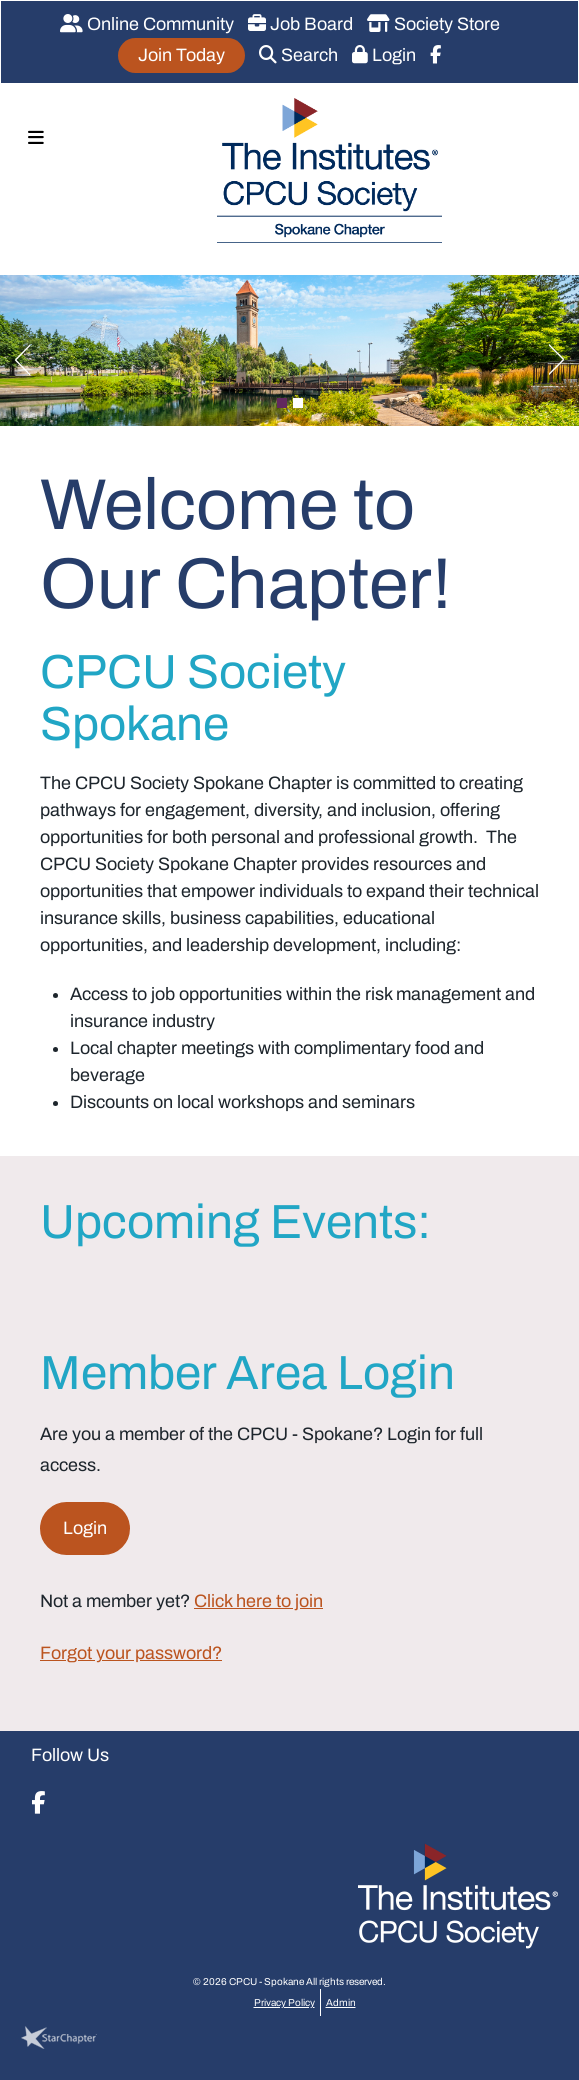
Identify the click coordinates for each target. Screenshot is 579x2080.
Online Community (147, 24)
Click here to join (258, 1601)
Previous (15, 355)
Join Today (181, 55)
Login (384, 55)
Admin (341, 2002)
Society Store (433, 24)
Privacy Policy (284, 2002)
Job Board (300, 24)
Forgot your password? (131, 1653)
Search (298, 55)
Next (564, 355)
